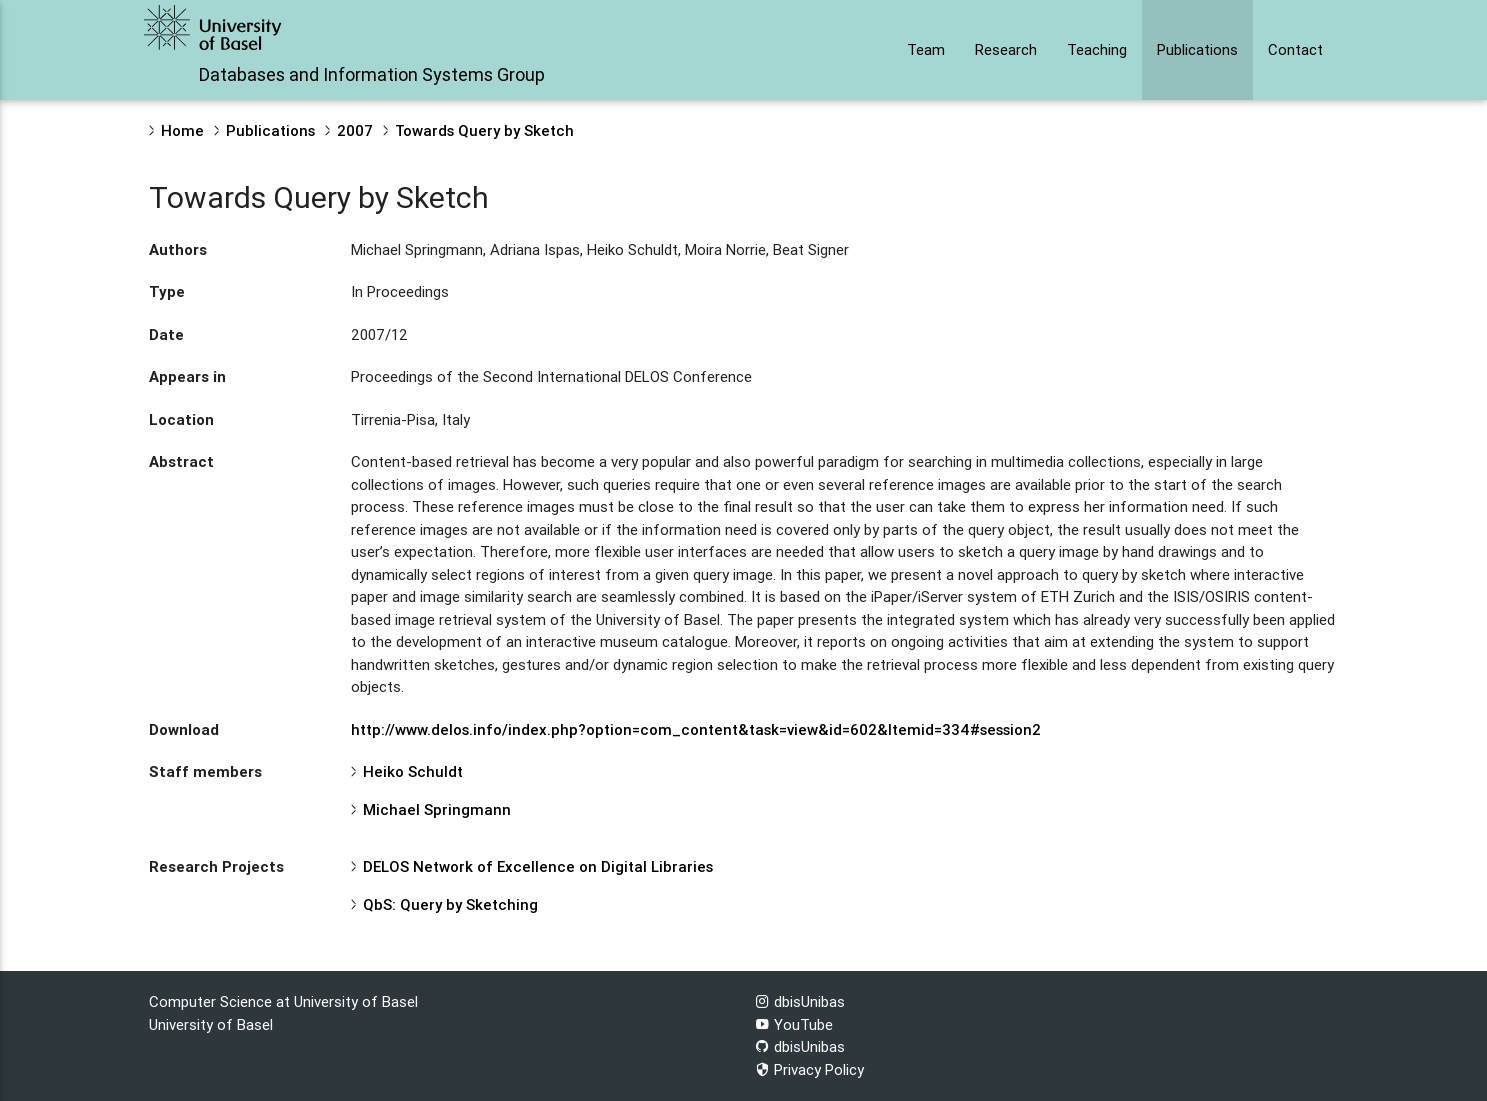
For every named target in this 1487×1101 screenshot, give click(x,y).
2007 (355, 130)
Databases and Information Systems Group (372, 74)
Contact (1295, 49)
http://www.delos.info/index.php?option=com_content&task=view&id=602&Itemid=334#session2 (696, 729)
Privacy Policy (809, 1069)
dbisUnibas (800, 1001)
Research (1006, 49)
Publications (1197, 49)
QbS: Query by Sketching (450, 904)
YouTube (794, 1024)
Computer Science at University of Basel (283, 1001)
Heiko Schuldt (413, 771)
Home (182, 130)
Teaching (1097, 49)
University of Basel (211, 1024)
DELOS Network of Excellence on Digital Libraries (538, 866)
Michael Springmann (437, 809)
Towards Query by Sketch (484, 130)
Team (926, 49)
